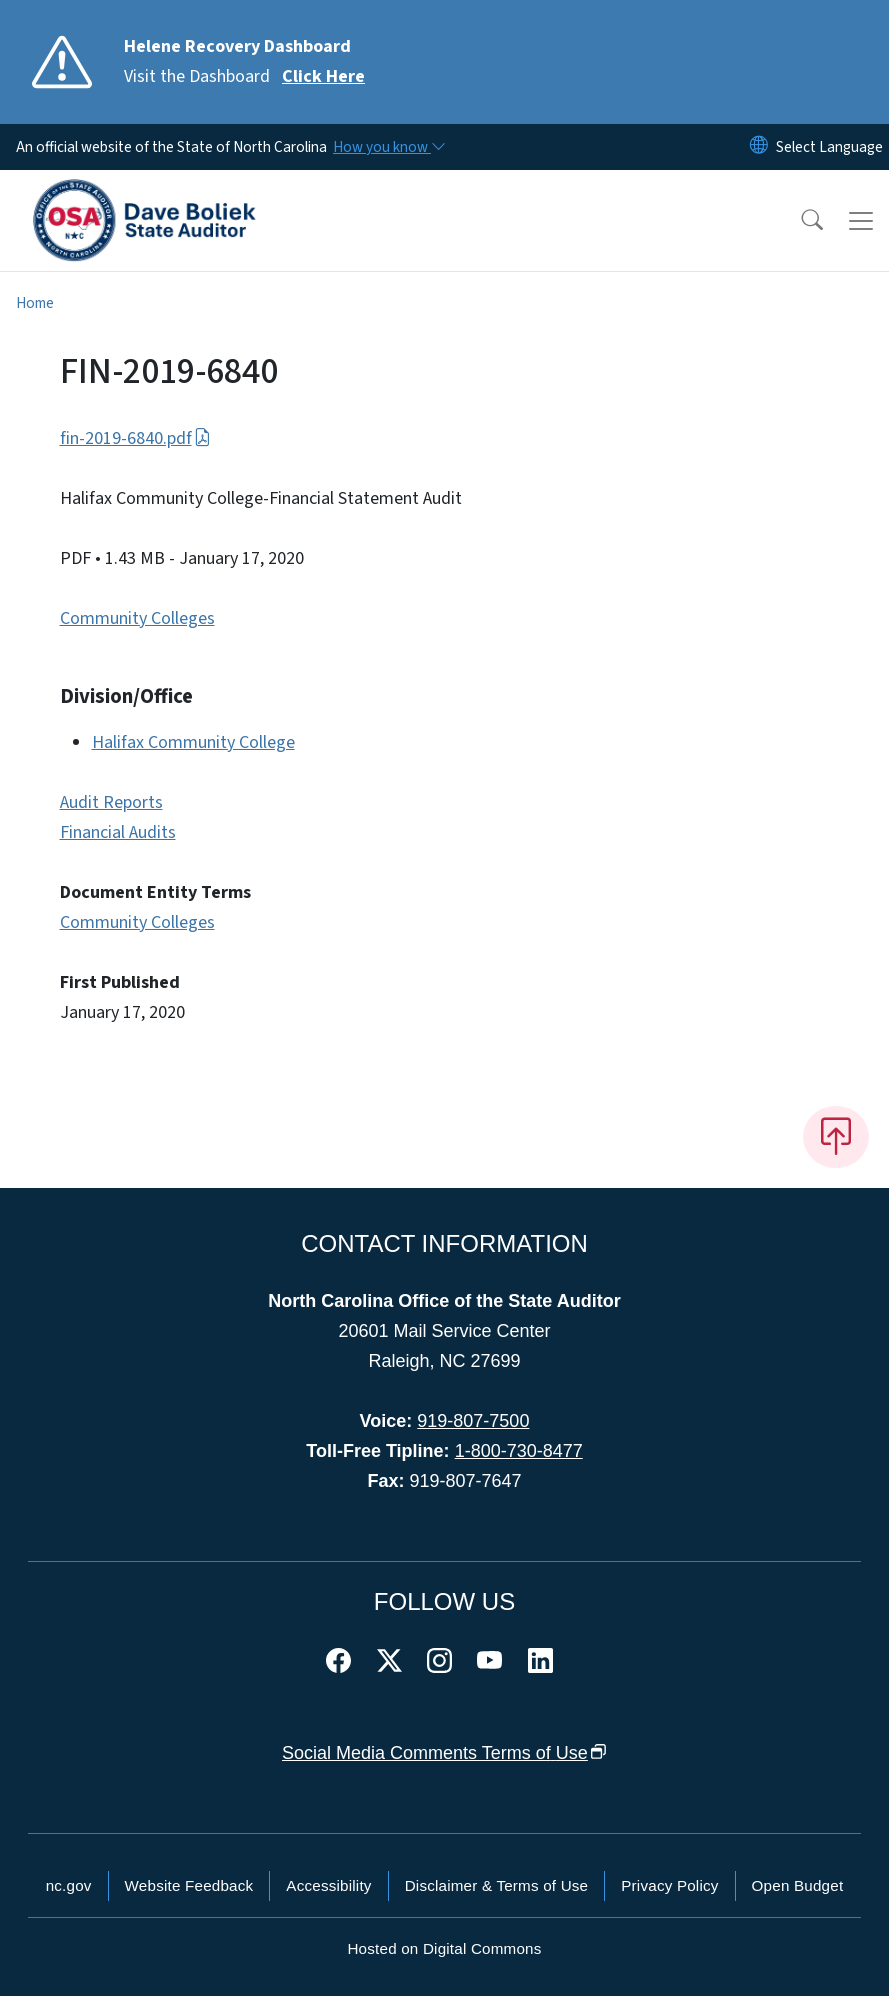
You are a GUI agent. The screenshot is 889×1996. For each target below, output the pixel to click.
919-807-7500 (473, 1421)
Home (35, 303)
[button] (799, 221)
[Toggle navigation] (861, 221)
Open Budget (798, 1885)
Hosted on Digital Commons (444, 1948)
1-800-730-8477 (519, 1451)
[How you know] (388, 147)
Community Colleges (137, 618)
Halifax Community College (193, 742)
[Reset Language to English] (759, 147)
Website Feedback (189, 1885)
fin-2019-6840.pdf (135, 438)
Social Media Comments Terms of (444, 1753)
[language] (829, 147)
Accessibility (328, 1885)
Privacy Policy (669, 1885)
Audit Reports (111, 802)
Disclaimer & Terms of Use (497, 1885)
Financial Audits (118, 832)
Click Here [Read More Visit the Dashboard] (323, 76)
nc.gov (69, 1885)
